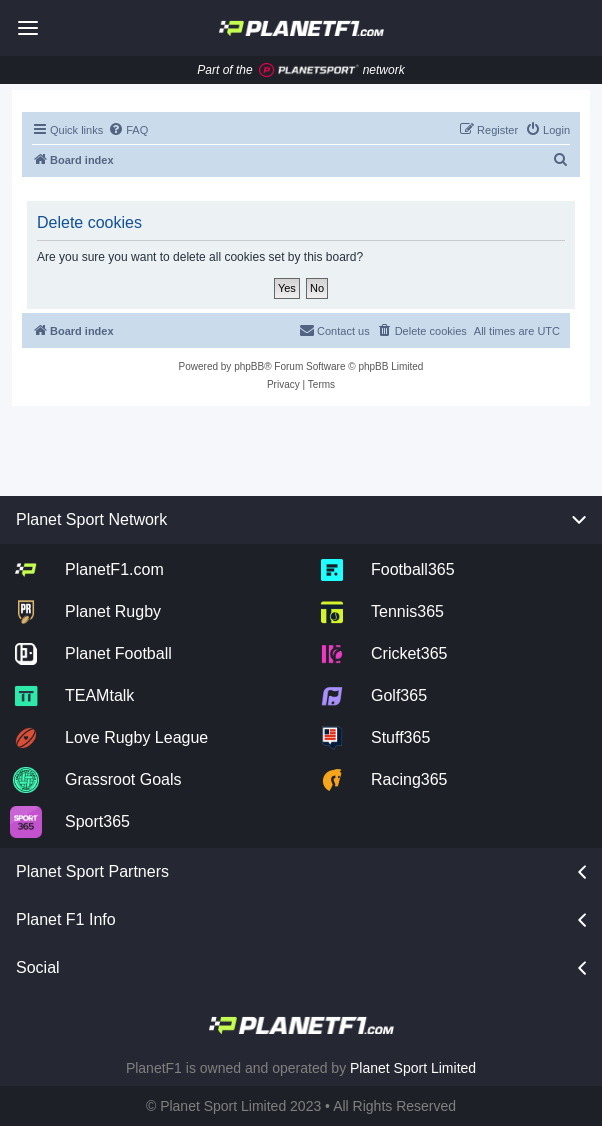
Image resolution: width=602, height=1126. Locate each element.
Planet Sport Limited (413, 1068)
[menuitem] (128, 130)
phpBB (249, 366)
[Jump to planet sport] (309, 70)
